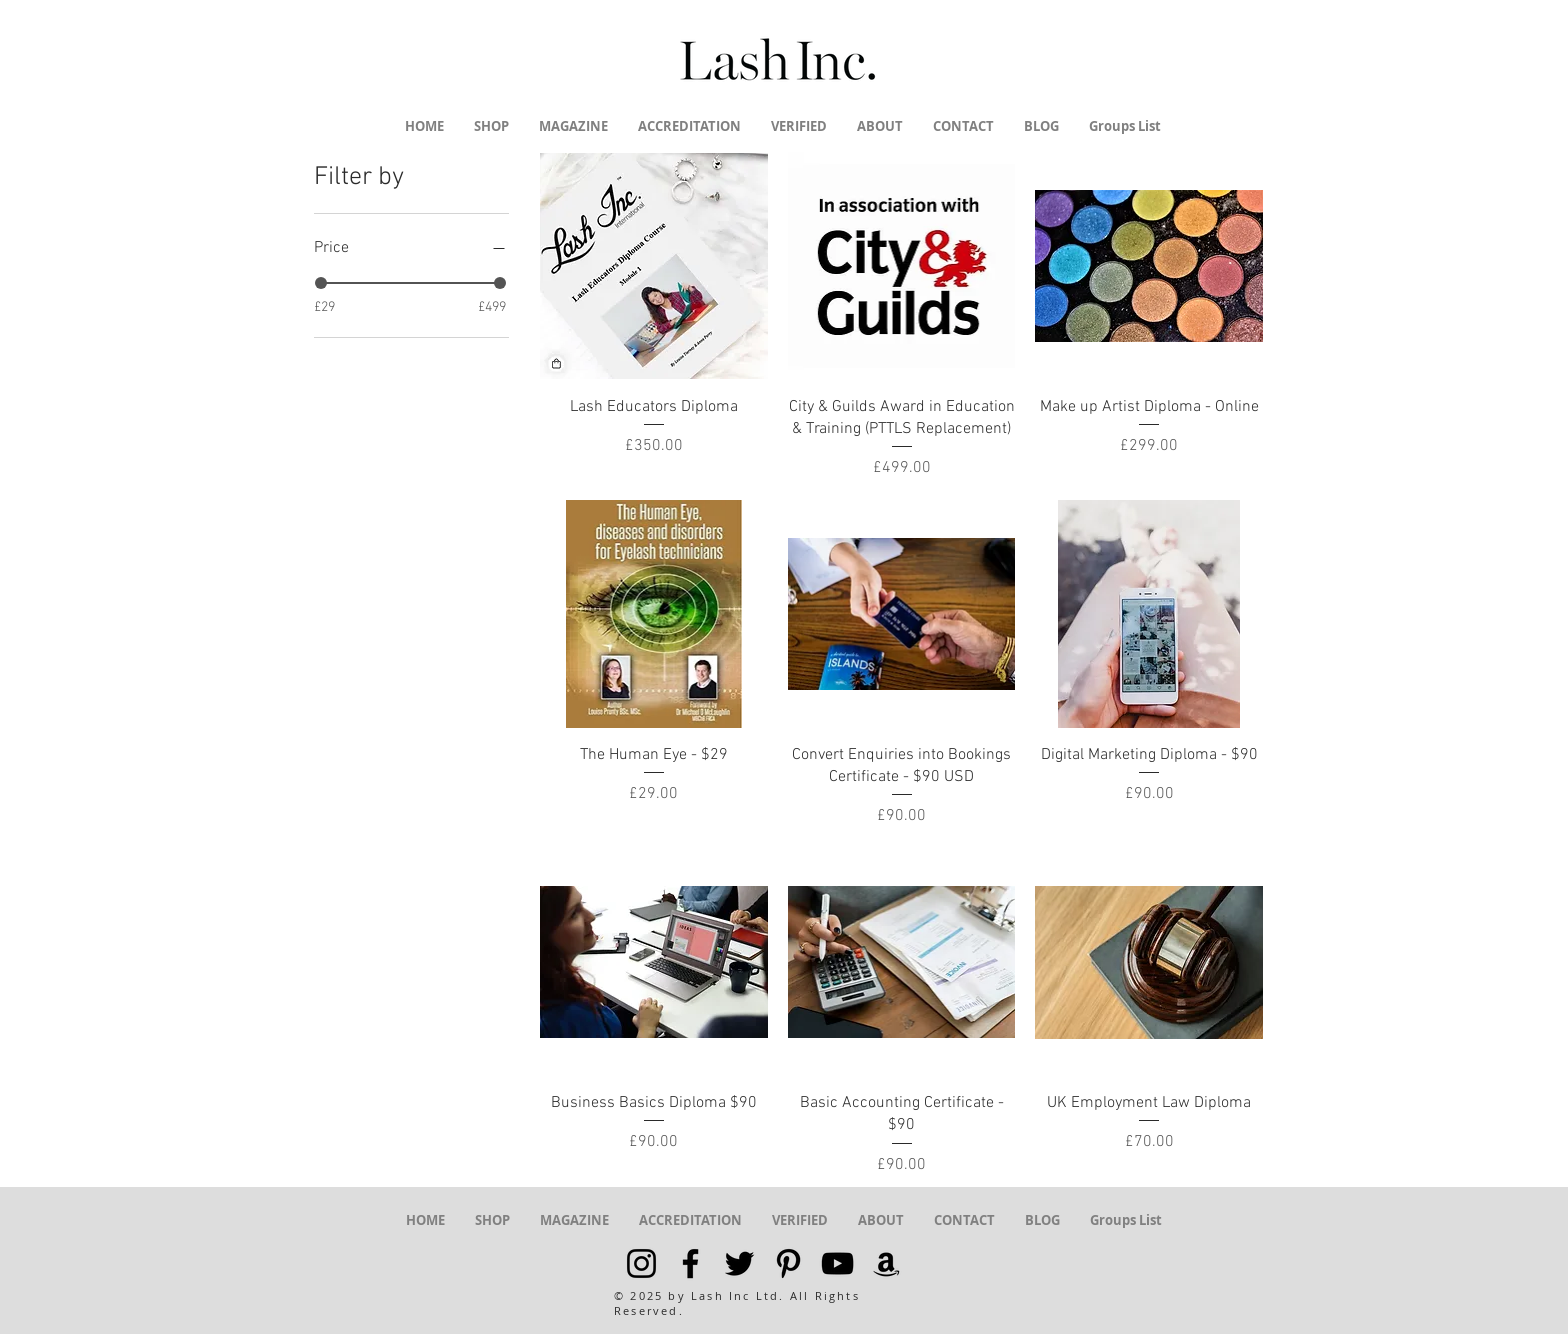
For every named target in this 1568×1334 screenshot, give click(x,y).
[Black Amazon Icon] (886, 1263)
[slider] (321, 283)
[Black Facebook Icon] (690, 1263)
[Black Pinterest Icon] (788, 1263)
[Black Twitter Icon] (739, 1263)
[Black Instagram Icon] (641, 1263)
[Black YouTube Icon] (837, 1263)
